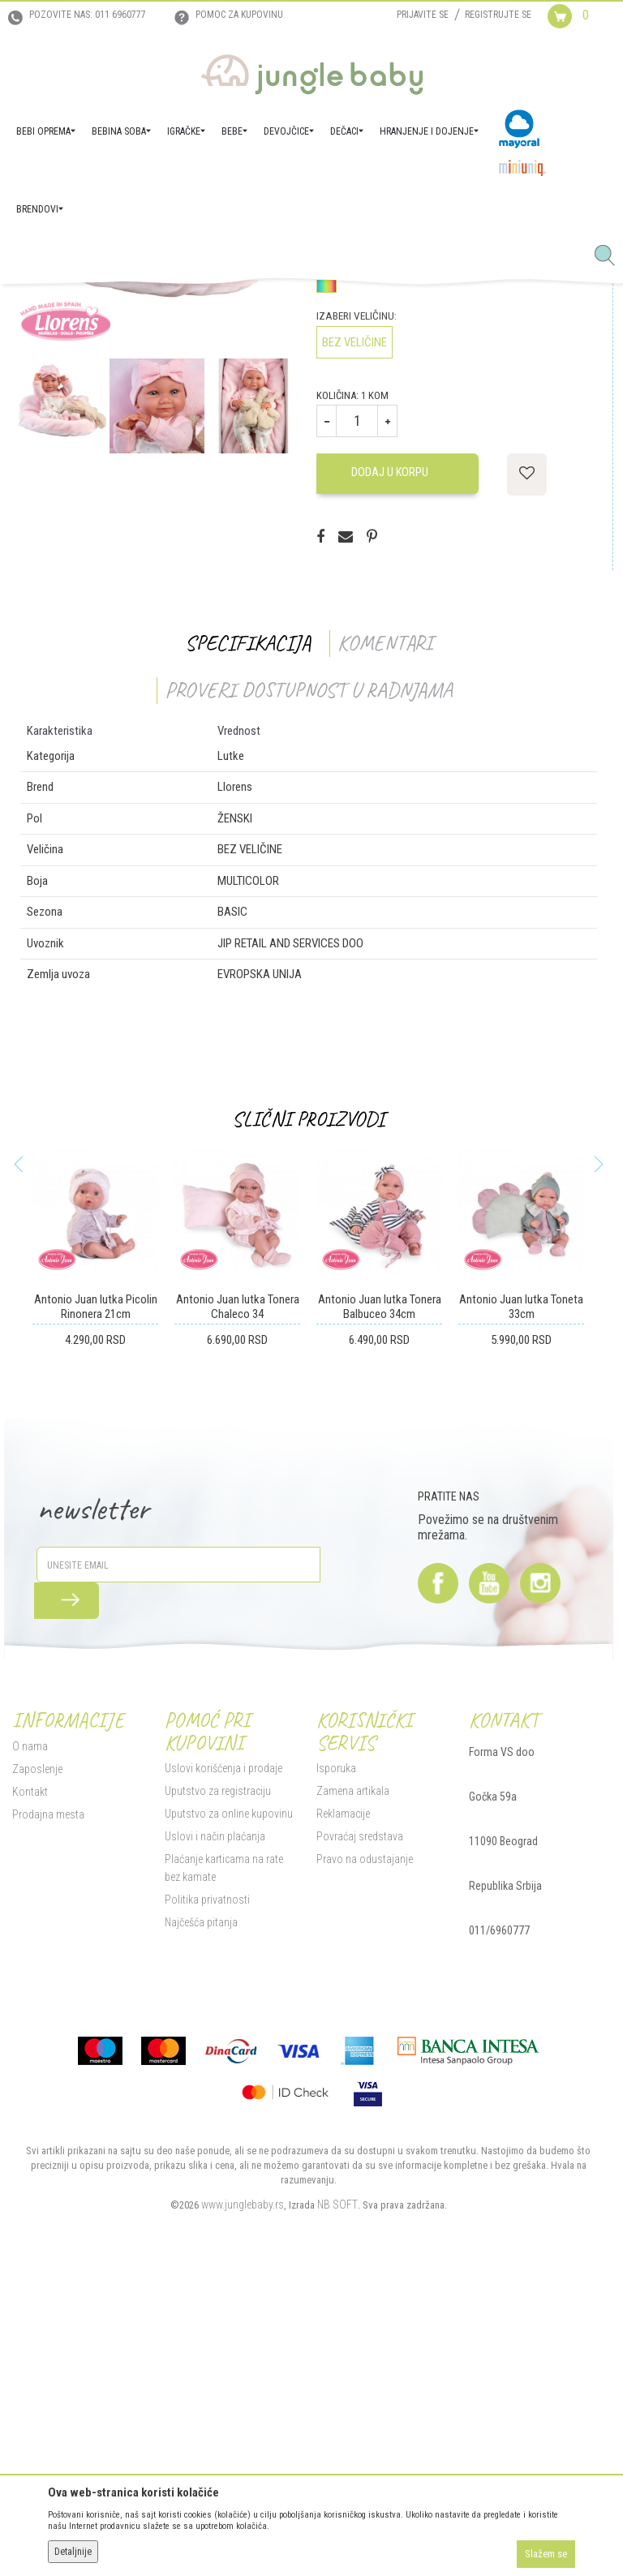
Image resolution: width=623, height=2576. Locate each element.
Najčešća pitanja (197, 2215)
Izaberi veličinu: (354, 608)
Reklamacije (340, 2107)
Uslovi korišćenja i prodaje (219, 2061)
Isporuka (334, 2061)
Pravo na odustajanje (362, 2152)
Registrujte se (498, 14)
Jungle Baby (33, 306)
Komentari (381, 934)
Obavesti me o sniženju (553, 428)
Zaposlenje (33, 2061)
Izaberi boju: (346, 554)
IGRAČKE (134, 306)
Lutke (250, 306)
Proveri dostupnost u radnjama (305, 981)
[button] (611, 256)
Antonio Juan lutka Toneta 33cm (520, 1600)
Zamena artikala (350, 2084)
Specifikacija (244, 934)
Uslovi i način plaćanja (211, 2129)
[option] (153, 497)
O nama (26, 2039)
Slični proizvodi (306, 1411)
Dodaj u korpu (386, 765)
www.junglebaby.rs (239, 2497)
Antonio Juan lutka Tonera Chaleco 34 (234, 1600)
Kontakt (26, 2084)
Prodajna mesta (44, 2107)
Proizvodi (87, 306)
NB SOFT (334, 2497)
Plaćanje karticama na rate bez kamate (229, 2161)
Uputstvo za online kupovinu (225, 2107)
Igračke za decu (195, 306)
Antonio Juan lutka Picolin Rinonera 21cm (91, 1600)
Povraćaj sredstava (357, 2129)
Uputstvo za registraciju (214, 2084)
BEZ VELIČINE (352, 634)
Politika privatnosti (203, 2193)
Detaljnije (73, 2551)
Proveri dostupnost (385, 506)
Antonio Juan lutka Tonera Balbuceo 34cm (377, 1600)
